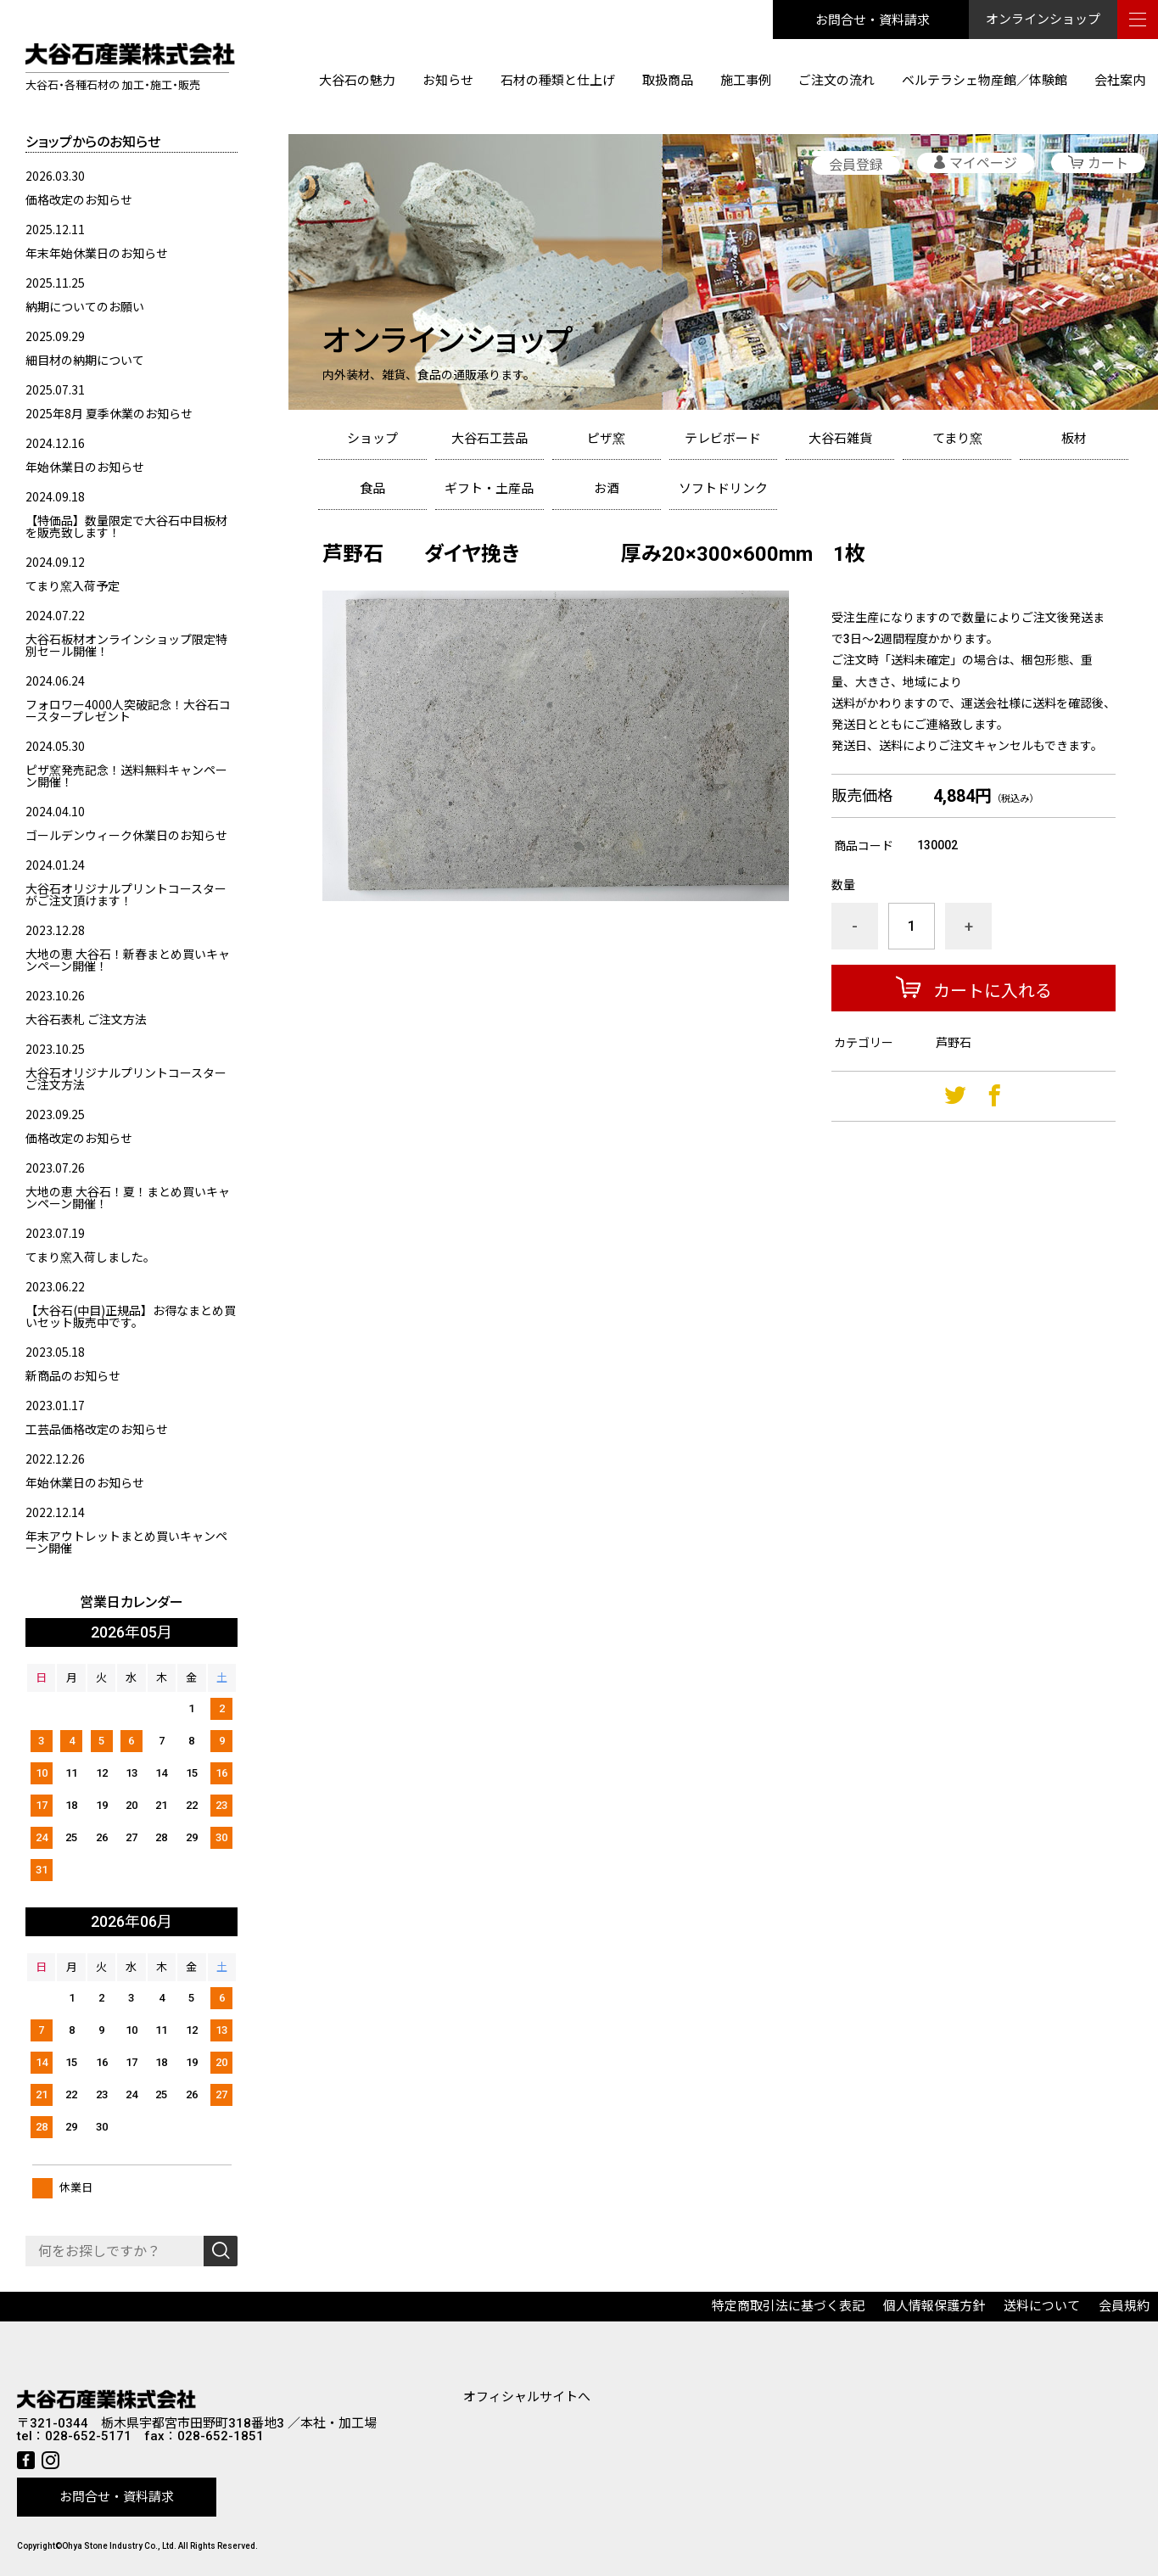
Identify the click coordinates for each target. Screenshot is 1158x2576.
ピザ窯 (606, 438)
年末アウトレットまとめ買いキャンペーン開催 (126, 1541)
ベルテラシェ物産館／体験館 (984, 80)
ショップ (372, 438)
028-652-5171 (88, 2436)
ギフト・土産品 (489, 488)
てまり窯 (957, 438)
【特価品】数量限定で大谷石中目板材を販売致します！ (126, 526)
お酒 (606, 488)
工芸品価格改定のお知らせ (96, 1428)
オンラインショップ (1043, 19)
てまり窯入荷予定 (72, 585)
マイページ (983, 163)
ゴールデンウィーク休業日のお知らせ (126, 834)
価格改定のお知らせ (78, 199)
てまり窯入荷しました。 (90, 1256)
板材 (1074, 438)
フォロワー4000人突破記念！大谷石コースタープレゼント (128, 710)
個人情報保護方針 (934, 2306)
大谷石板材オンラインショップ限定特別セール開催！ (126, 644)
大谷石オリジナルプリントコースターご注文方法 (126, 1078)
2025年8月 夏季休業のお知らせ (109, 413)
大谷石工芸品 (489, 438)
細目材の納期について (84, 359)
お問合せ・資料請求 (872, 19)
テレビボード (723, 438)
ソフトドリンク (723, 488)
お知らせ (447, 80)
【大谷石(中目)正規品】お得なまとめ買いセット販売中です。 (130, 1316)
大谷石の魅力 (357, 80)
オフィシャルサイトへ (526, 2397)
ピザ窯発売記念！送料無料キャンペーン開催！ (126, 775)
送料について (1042, 2306)
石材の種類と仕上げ (558, 80)
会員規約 (1124, 2306)
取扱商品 (667, 80)
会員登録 (856, 165)
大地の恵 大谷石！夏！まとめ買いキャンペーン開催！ (127, 1197)
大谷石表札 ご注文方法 (86, 1019)
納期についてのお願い (84, 306)
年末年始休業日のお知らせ (96, 252)
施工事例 (745, 80)
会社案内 (1119, 80)
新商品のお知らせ (72, 1375)
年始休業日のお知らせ (84, 466)
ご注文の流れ (836, 80)
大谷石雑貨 (840, 438)
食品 (372, 488)
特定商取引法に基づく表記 (788, 2306)
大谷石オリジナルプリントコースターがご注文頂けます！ (126, 894)
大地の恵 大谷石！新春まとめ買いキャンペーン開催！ (127, 959)
